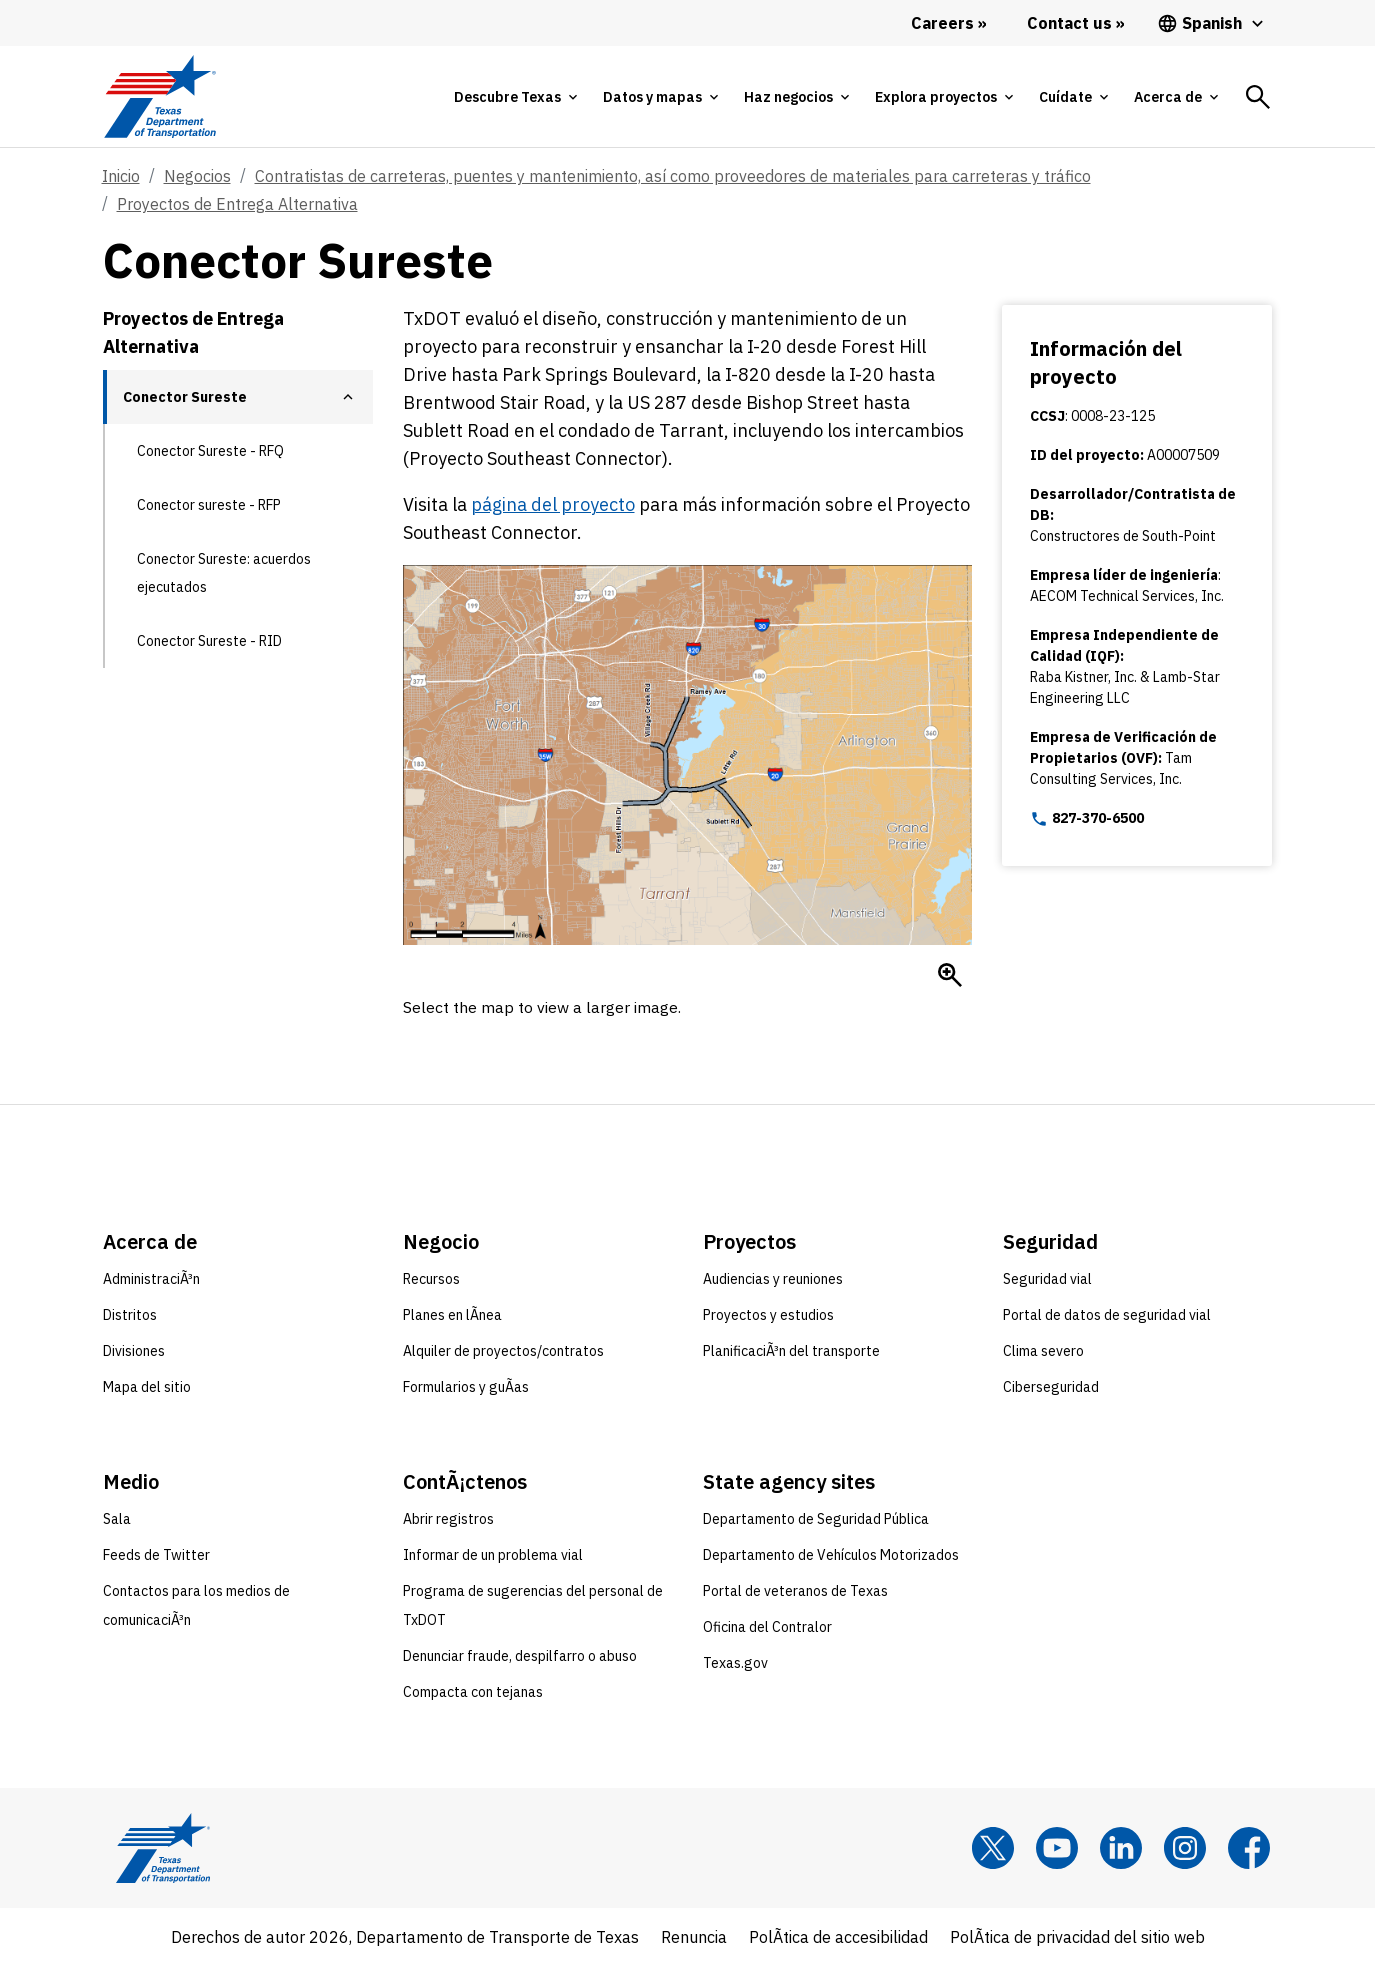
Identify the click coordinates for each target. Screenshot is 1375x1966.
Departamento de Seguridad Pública (816, 1519)
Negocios (197, 176)
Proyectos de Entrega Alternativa (237, 204)
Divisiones (134, 1351)
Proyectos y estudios (768, 1315)
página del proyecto (553, 504)
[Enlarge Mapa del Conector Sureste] (950, 975)
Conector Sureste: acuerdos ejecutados (224, 573)
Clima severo (1043, 1351)
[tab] (515, 97)
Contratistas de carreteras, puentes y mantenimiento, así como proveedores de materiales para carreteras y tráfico (673, 176)
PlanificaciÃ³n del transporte (791, 1351)
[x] (993, 1848)
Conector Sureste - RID (209, 641)
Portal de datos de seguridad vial (1107, 1315)
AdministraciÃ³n (151, 1279)
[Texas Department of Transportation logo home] (160, 96)
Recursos (431, 1279)
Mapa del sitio (147, 1387)
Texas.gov (735, 1663)
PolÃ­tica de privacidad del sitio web (1077, 1937)
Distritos (130, 1315)
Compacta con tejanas (473, 1692)
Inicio (121, 176)
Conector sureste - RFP (209, 505)
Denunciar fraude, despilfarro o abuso (520, 1656)
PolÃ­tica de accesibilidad (838, 1937)
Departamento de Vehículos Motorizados (831, 1555)
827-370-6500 (1087, 819)
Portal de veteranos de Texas (795, 1591)
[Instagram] (1185, 1848)
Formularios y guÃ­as (466, 1387)
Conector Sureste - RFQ (210, 451)
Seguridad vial (1047, 1279)
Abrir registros (448, 1519)
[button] (348, 397)
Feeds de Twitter (156, 1555)
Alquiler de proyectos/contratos (503, 1351)
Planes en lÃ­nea (452, 1315)
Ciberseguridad (1051, 1387)
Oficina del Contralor (767, 1627)
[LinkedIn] (1121, 1848)
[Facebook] (1249, 1848)
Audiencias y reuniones (773, 1279)
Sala (117, 1519)
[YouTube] (1057, 1848)
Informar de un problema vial (493, 1555)
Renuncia (694, 1937)
